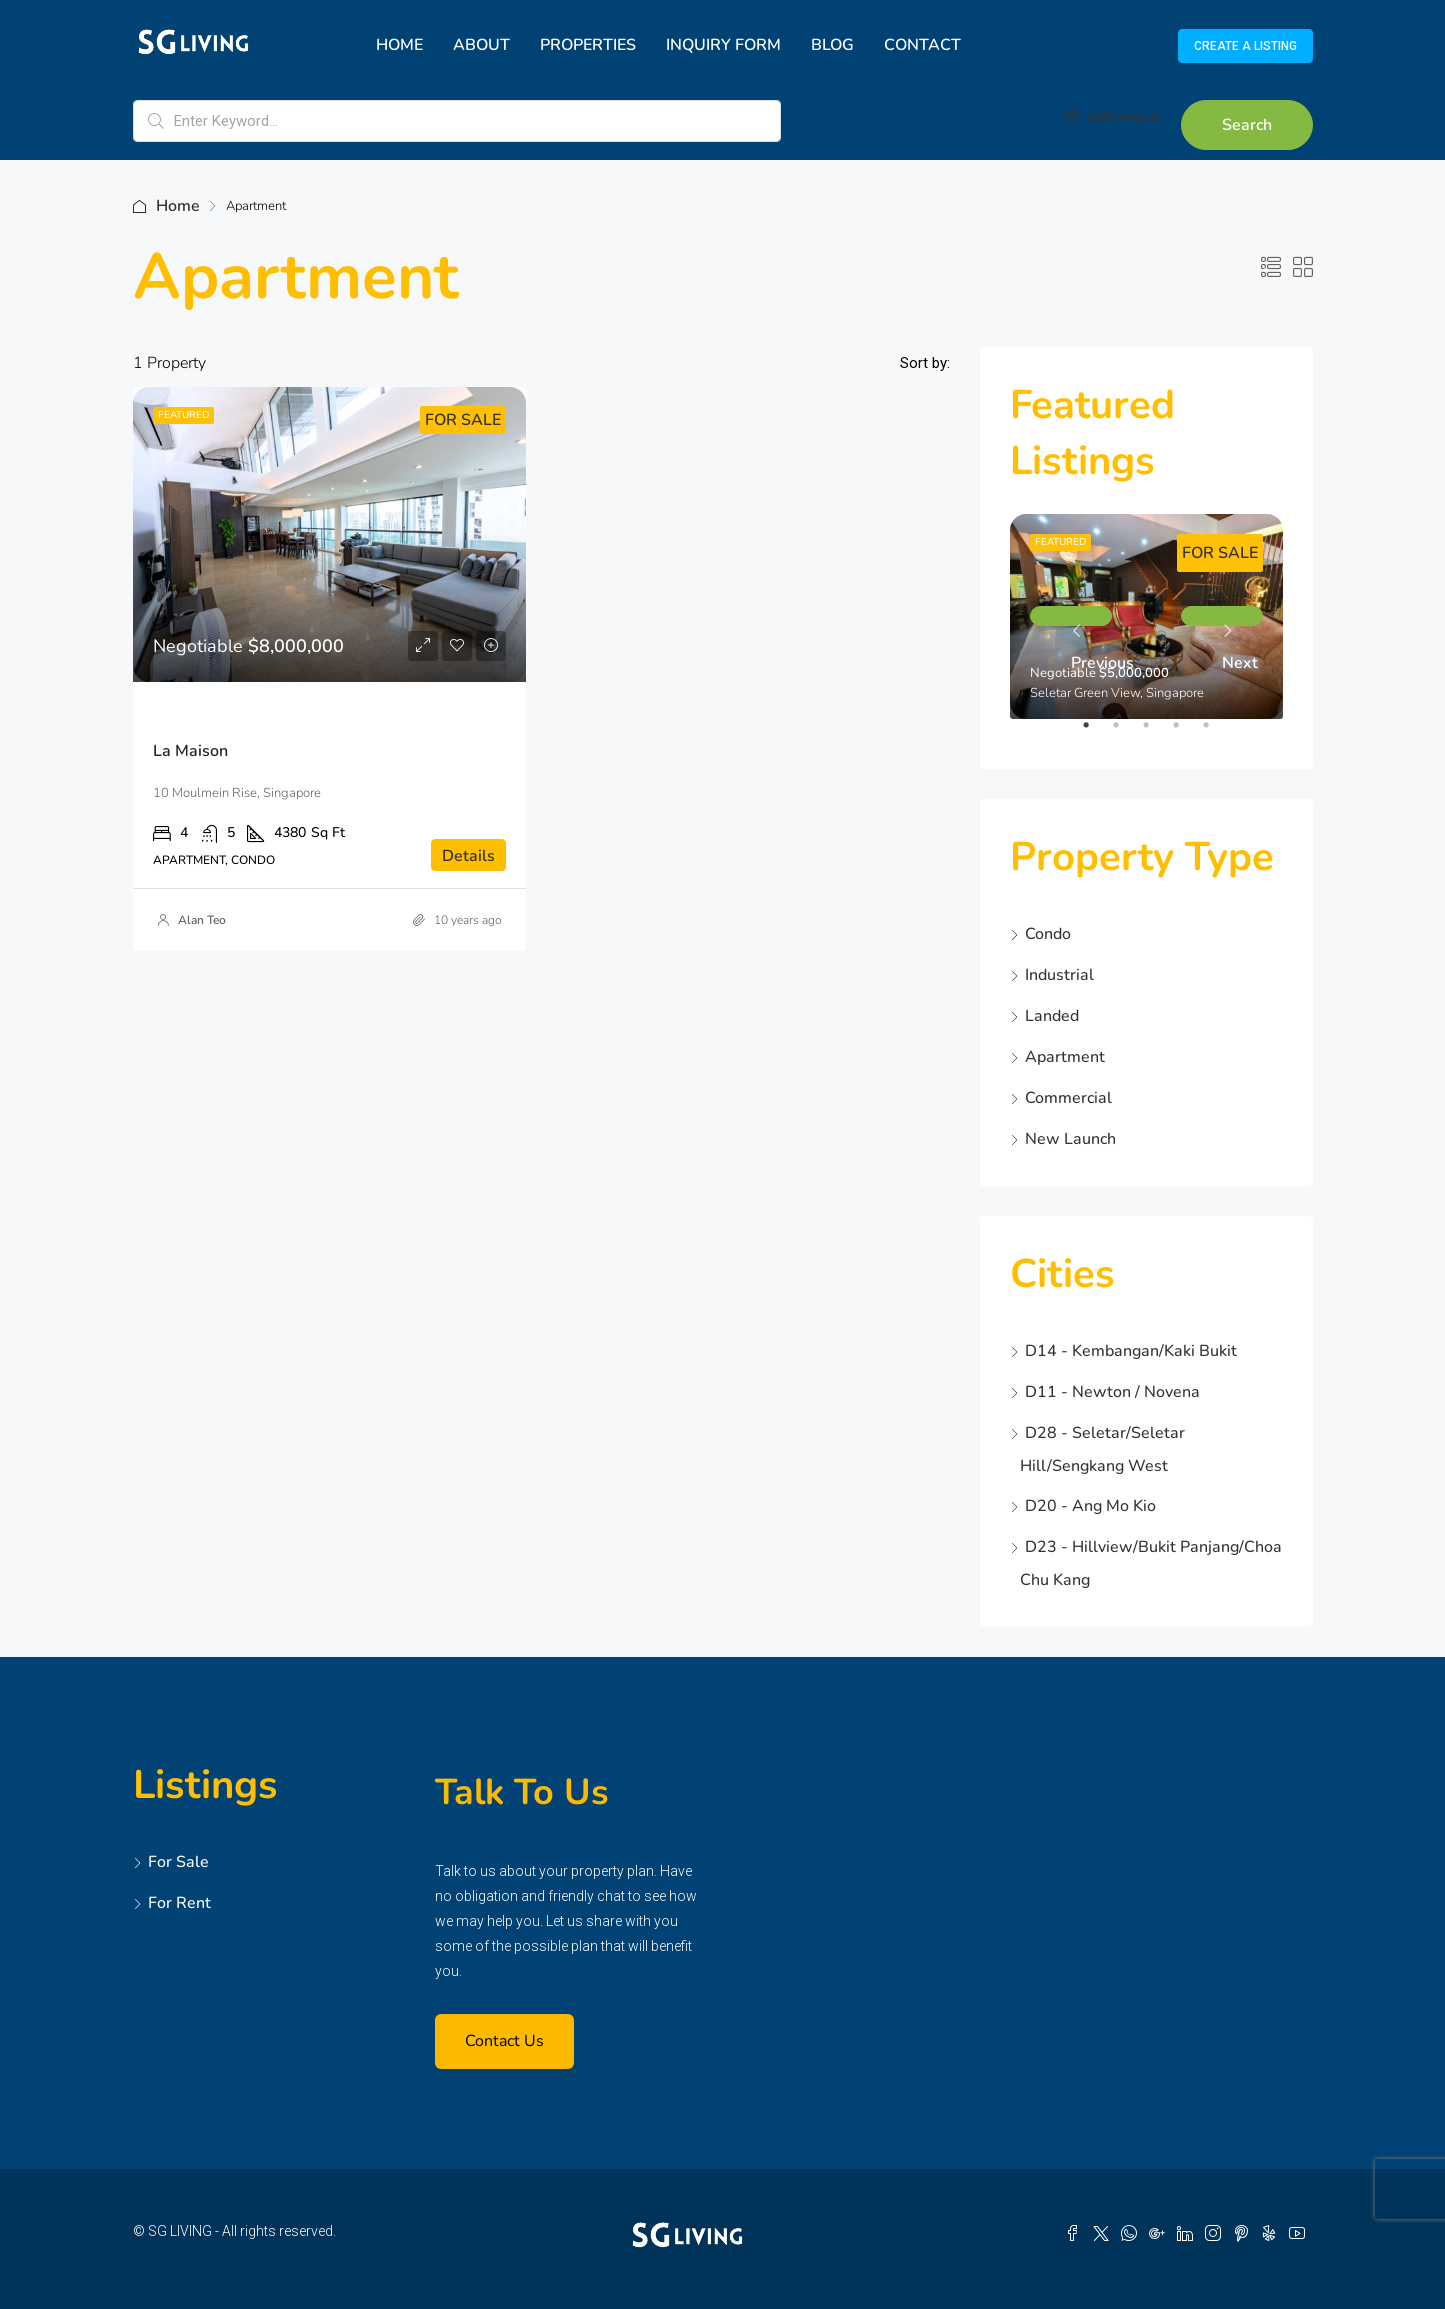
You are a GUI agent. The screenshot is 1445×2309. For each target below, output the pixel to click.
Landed (1052, 1016)
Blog (832, 45)
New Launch (1070, 1139)
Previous (1071, 616)
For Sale (178, 1862)
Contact (922, 45)
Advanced (1111, 117)
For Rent (179, 1903)
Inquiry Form (723, 45)
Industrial (1059, 975)
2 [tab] (1126, 733)
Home (399, 45)
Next (1222, 616)
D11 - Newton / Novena (1112, 1392)
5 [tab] (1216, 733)
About (481, 45)
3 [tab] (1156, 733)
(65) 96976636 (1046, 44)
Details (468, 856)
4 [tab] (1186, 733)
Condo (1048, 934)
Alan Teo (202, 920)
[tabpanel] (1146, 616)
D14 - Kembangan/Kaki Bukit (1131, 1351)
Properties (588, 45)
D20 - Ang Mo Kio (1090, 1506)
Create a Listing (1245, 46)
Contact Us (504, 2041)
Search (1247, 125)
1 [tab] (1096, 733)
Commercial (1068, 1098)
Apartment (1065, 1057)
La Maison (190, 751)
